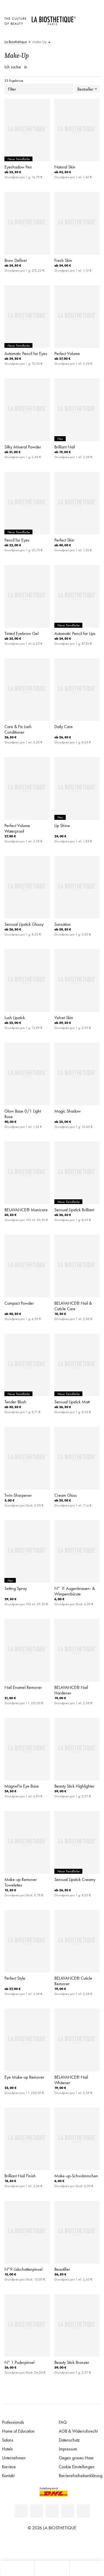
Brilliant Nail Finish (20, 2175)
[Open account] (83, 25)
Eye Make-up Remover (24, 2077)
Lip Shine (62, 825)
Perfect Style (14, 1978)
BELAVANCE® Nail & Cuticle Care (73, 1305)
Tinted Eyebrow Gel (21, 633)
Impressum (68, 2448)
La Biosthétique (15, 42)
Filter (39, 89)
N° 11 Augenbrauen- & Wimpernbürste (74, 1591)
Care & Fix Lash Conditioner (18, 729)
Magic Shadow (67, 1111)
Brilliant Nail (64, 447)
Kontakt (8, 2475)
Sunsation (62, 924)
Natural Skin (64, 167)
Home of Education (18, 2431)
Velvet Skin (63, 1017)
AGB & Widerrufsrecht (78, 2431)
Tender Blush (15, 1401)
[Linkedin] (21, 2511)
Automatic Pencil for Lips (74, 633)
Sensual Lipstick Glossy (24, 924)
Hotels (7, 2448)
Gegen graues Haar (76, 2457)
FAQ (63, 2422)
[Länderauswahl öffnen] (83, 17)
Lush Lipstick (14, 1017)
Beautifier (62, 2269)
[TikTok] (83, 2511)
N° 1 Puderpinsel (19, 2362)
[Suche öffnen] (86, 2568)
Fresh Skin (63, 260)
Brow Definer (15, 260)
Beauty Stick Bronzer (71, 2362)
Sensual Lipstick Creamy (74, 1879)
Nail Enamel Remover (23, 1687)
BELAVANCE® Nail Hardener (71, 1690)
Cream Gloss (65, 1495)
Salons (7, 2440)
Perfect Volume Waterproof (17, 828)
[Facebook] (36, 2511)
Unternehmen (14, 2457)
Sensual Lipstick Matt (72, 1401)
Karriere (9, 2466)
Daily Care (63, 726)
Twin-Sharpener (18, 1495)
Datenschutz (69, 2440)
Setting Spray (15, 1588)
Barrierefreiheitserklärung (80, 2475)
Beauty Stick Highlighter (74, 1786)
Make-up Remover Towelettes (20, 1882)
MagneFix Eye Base (21, 1786)
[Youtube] (52, 2511)
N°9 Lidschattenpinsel (23, 2269)
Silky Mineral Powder (22, 447)
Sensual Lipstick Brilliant (74, 1209)
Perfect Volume (67, 353)
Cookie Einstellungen (77, 2466)
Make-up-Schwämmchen (76, 2175)
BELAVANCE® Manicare (26, 1209)
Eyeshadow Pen (18, 167)
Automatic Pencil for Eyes (25, 353)
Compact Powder (19, 1303)
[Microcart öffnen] (83, 33)
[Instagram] (67, 2511)
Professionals (13, 2422)
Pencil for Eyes (16, 540)
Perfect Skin (64, 540)
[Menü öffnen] (52, 2568)
